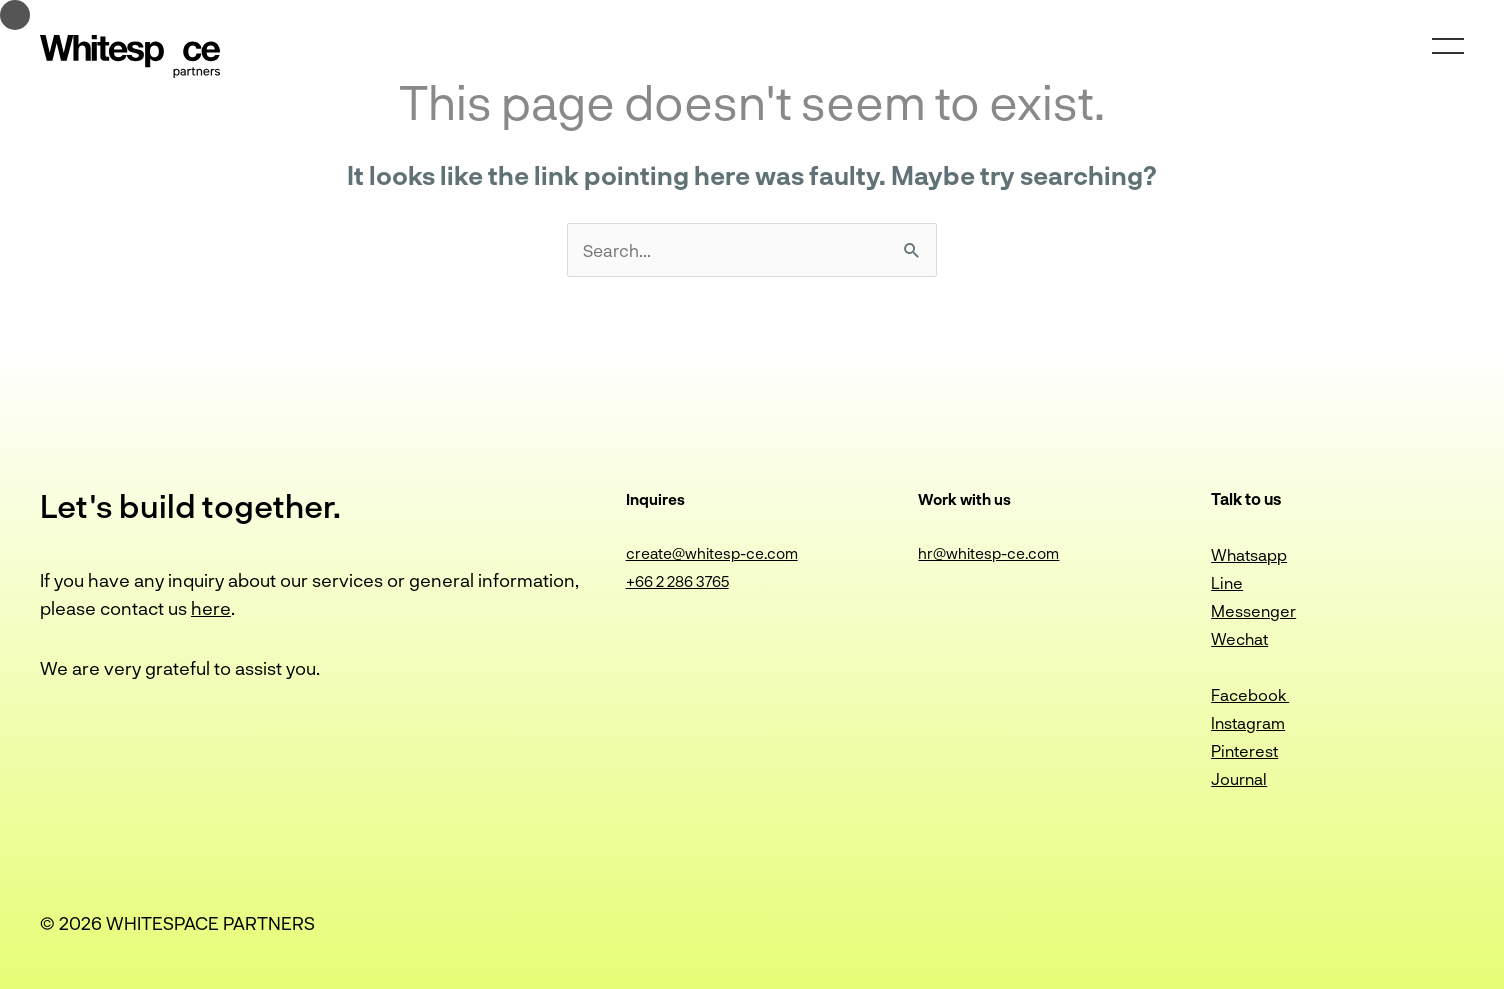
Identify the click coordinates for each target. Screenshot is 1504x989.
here (211, 608)
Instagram (1248, 722)
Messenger (1253, 610)
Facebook (1250, 694)
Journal (1239, 778)
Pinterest (1244, 750)
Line (1227, 582)
